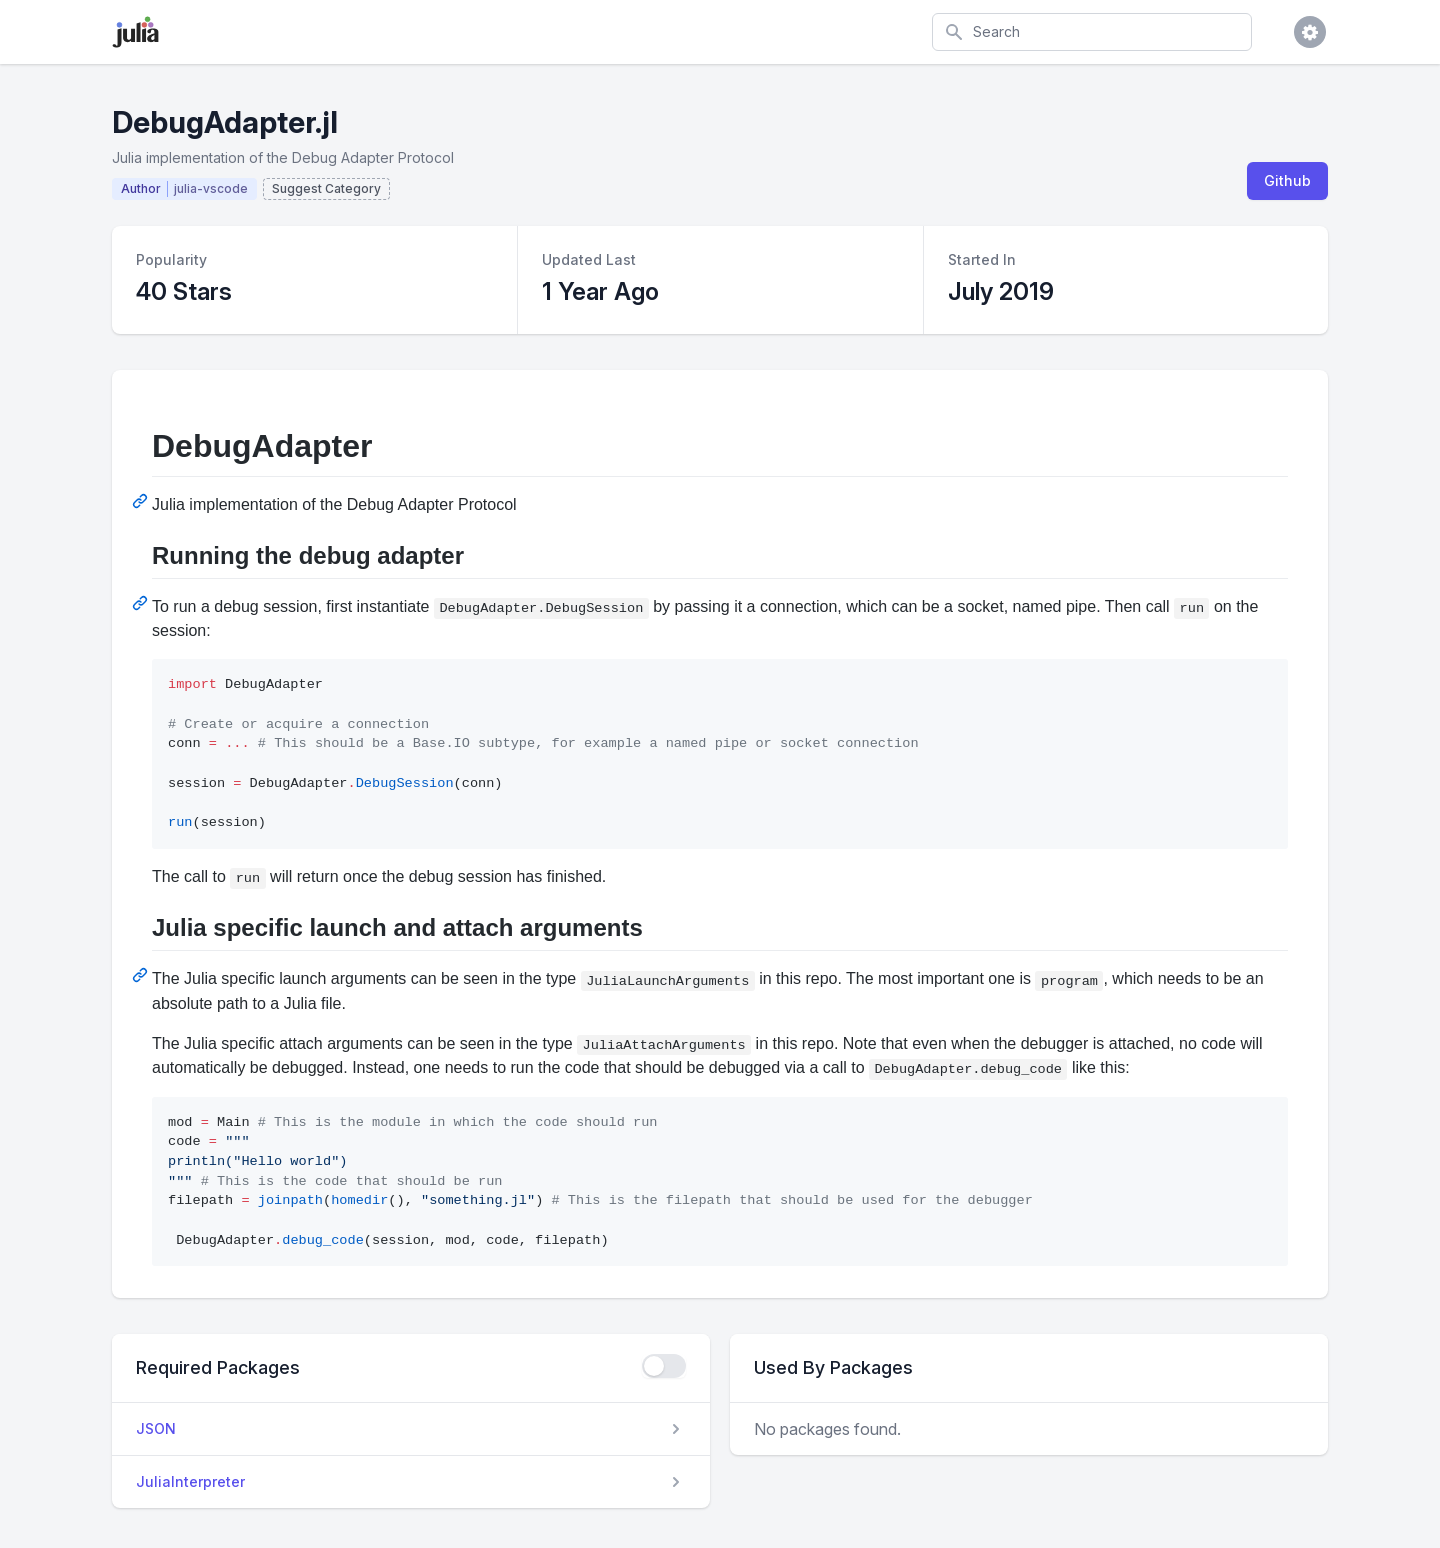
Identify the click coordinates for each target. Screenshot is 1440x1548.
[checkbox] (664, 1366)
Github (1287, 180)
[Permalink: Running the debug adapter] (142, 603)
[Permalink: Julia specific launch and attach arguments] (142, 975)
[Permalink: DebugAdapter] (142, 501)
